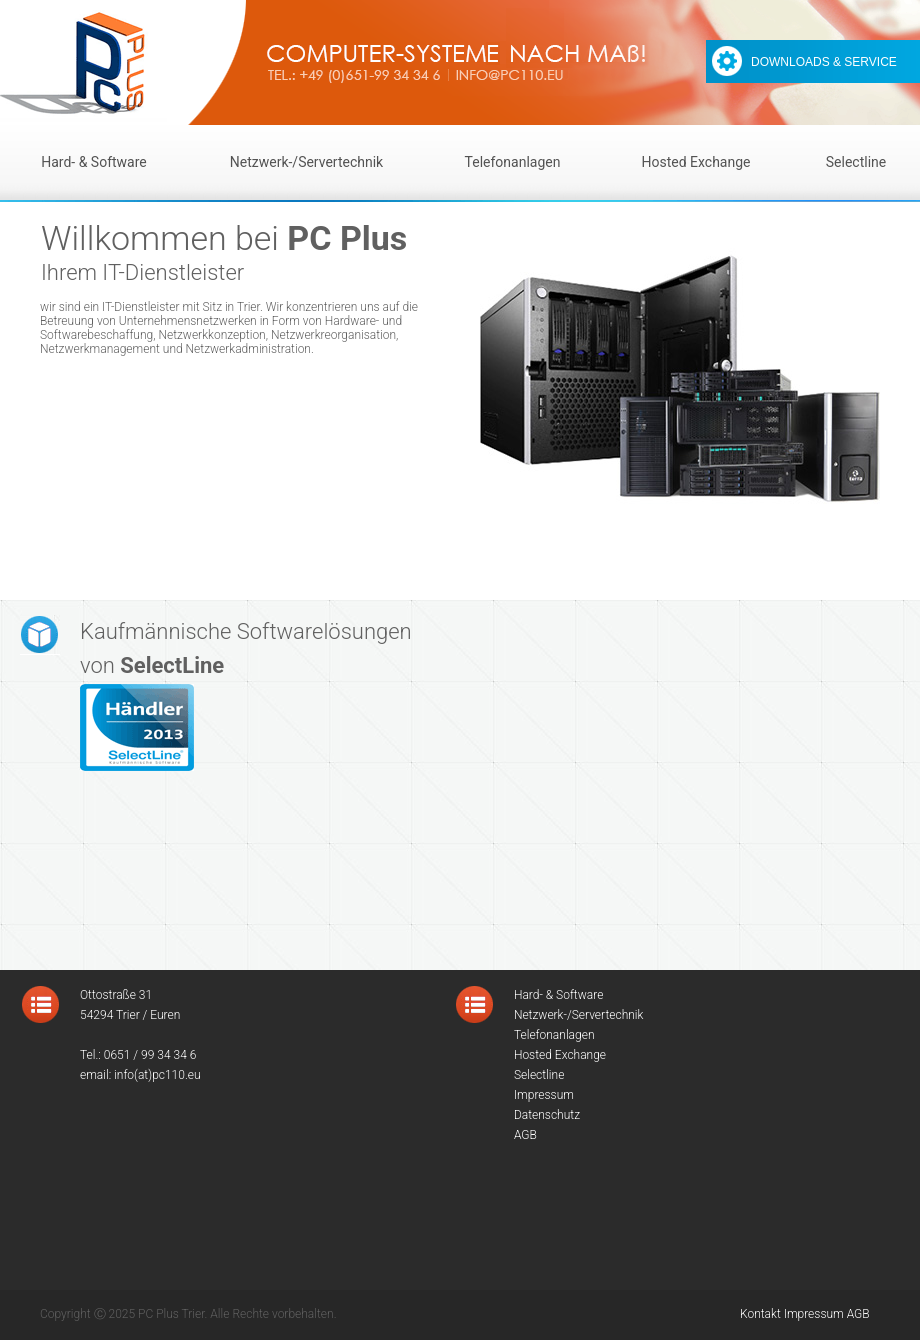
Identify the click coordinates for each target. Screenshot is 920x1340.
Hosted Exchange (695, 162)
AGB (858, 1314)
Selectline (856, 162)
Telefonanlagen (513, 162)
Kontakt (760, 1314)
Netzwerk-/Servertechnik (306, 162)
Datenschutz (547, 1115)
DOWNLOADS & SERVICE (824, 62)
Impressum (814, 1314)
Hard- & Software (94, 162)
